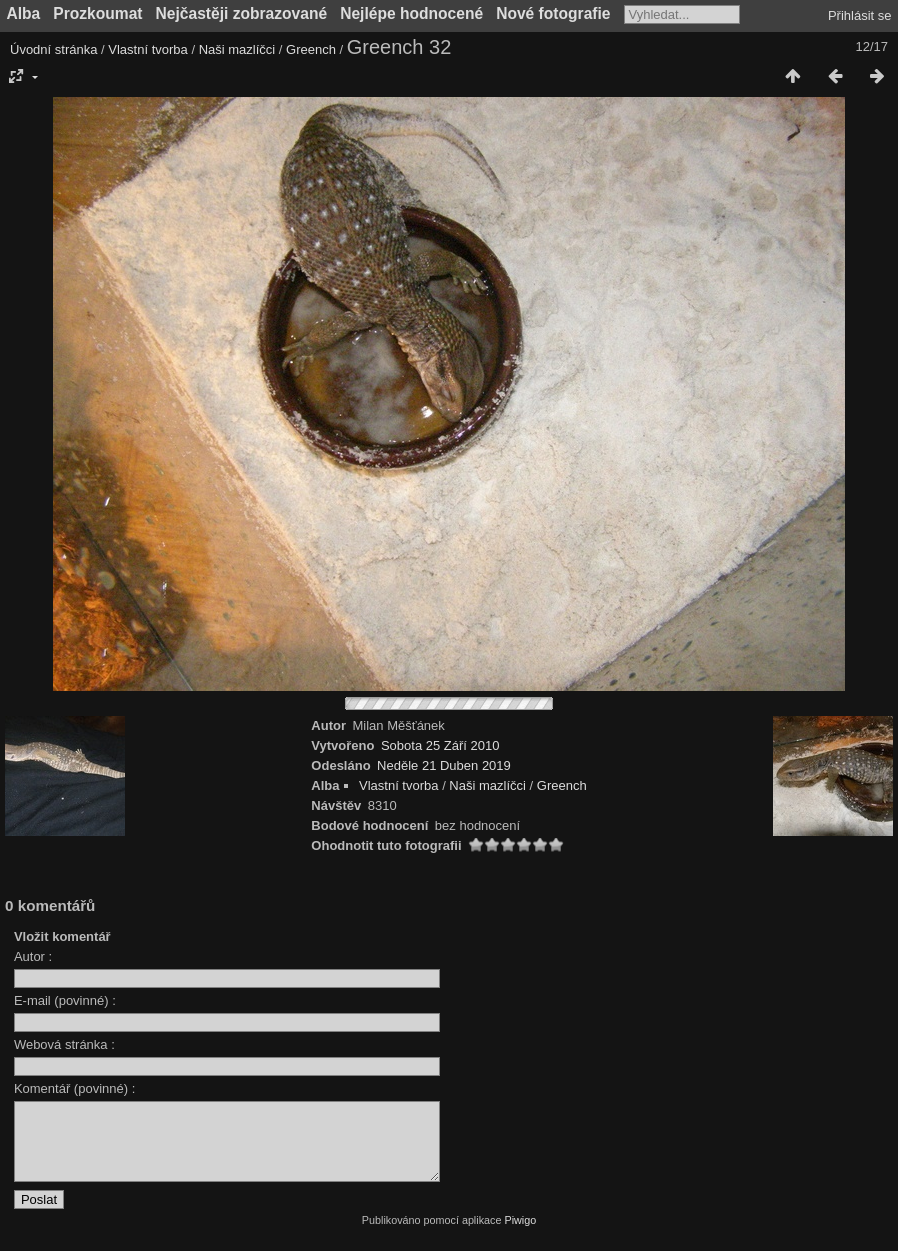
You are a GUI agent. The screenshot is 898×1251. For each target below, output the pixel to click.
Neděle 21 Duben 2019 (444, 765)
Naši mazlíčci (237, 49)
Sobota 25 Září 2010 (440, 745)
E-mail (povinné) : (65, 1000)
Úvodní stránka (53, 49)
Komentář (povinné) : (74, 1088)
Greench (311, 49)
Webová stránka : (64, 1044)
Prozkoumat (97, 13)
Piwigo (520, 1235)
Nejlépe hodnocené (411, 13)
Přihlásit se (860, 15)
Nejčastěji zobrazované (242, 13)
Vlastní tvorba (148, 49)
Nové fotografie (553, 13)
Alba (24, 13)
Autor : (33, 956)
